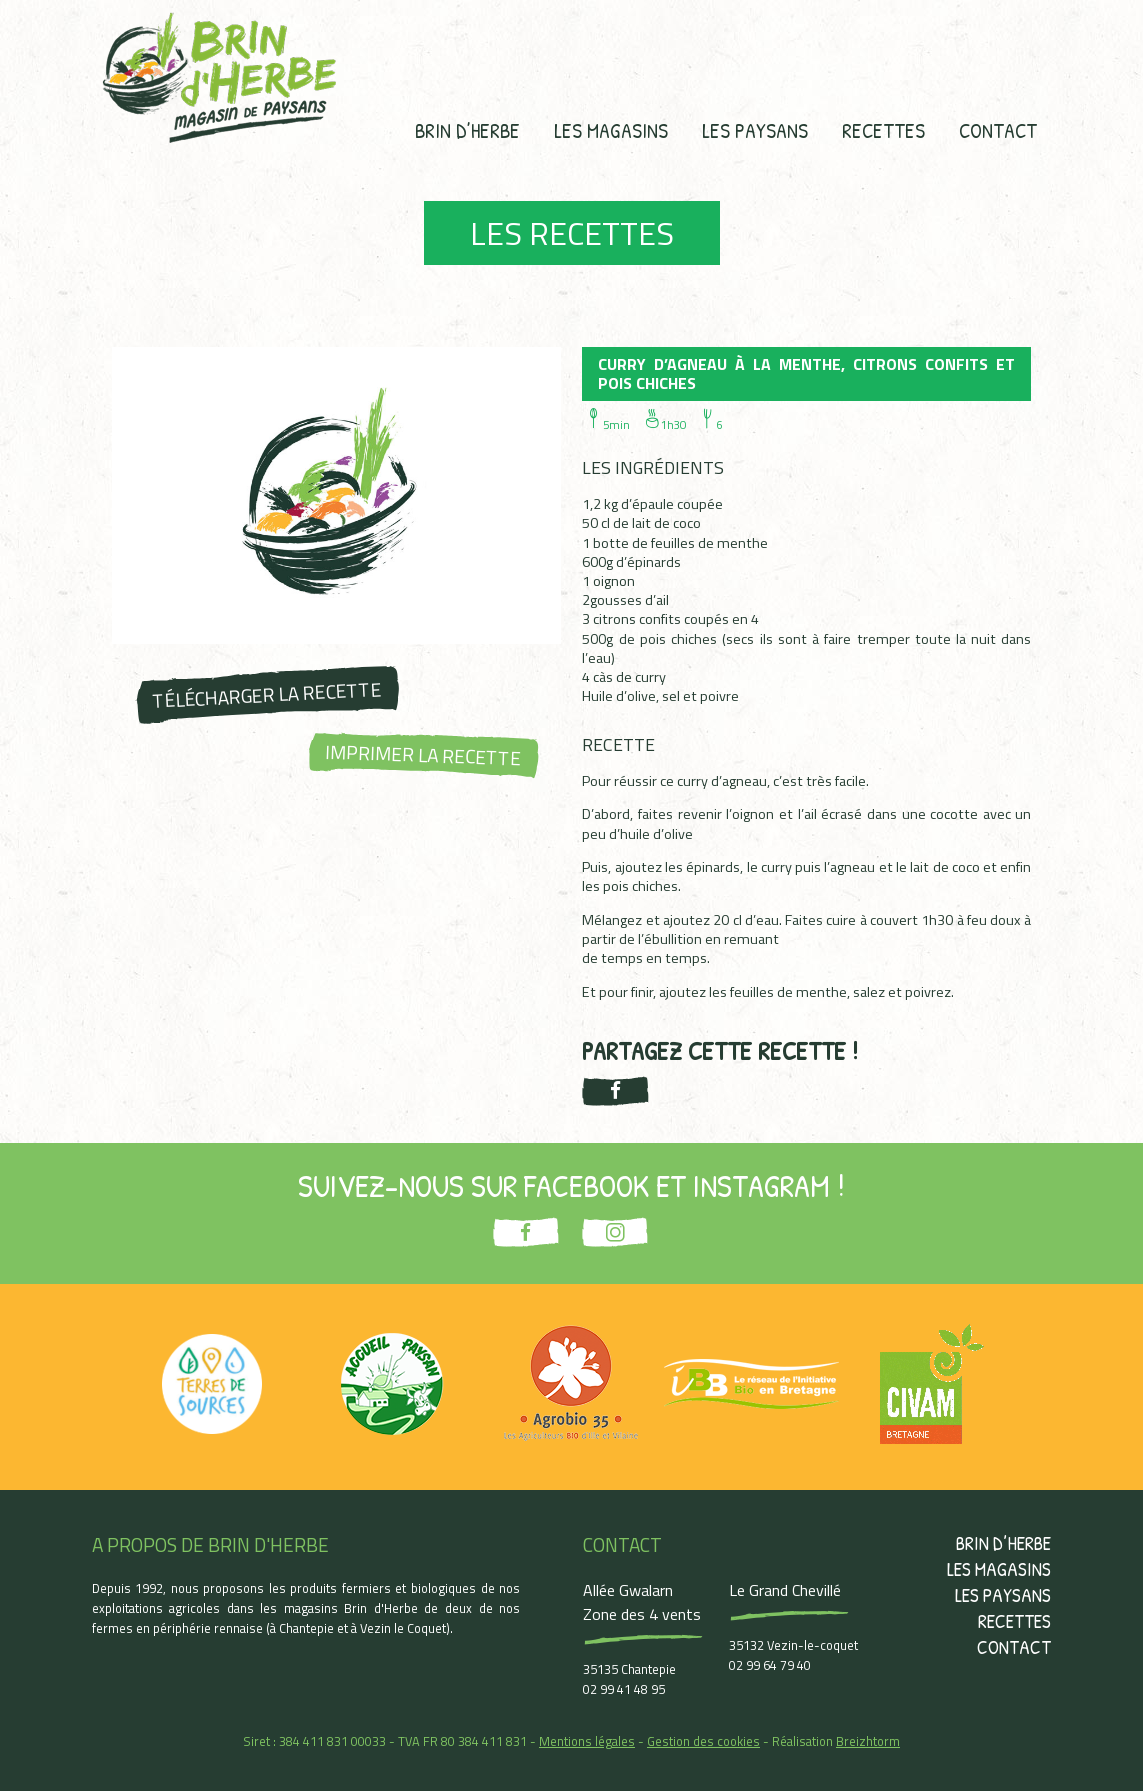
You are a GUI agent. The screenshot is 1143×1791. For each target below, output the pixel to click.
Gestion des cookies (703, 1741)
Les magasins (611, 130)
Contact (998, 130)
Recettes (883, 130)
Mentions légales (587, 1741)
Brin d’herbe (467, 130)
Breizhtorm (868, 1741)
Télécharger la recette (266, 694)
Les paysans (755, 130)
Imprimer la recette (422, 755)
